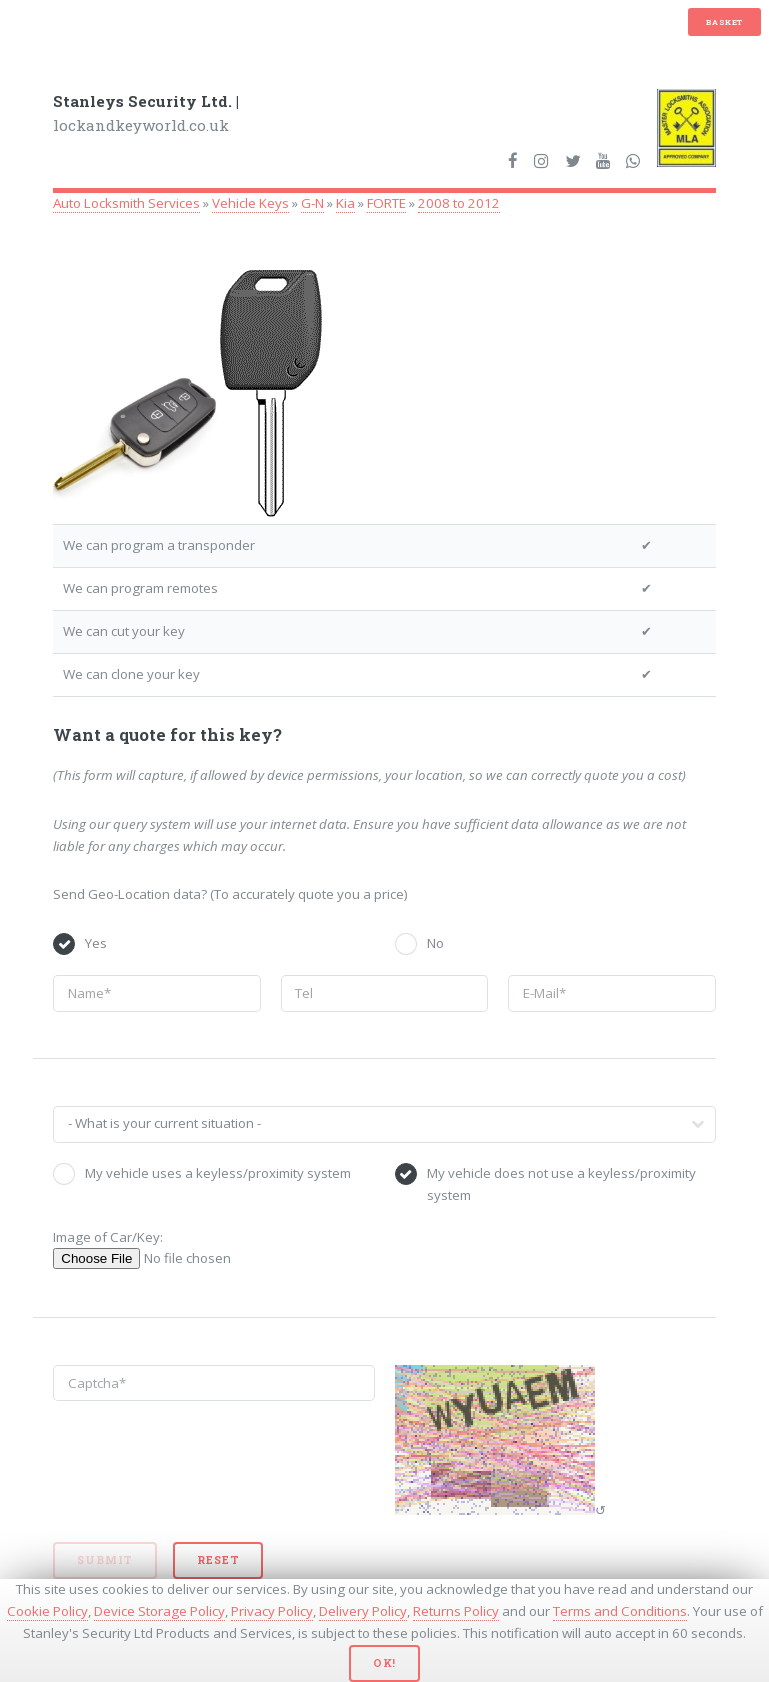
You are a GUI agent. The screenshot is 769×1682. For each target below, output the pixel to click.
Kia (345, 203)
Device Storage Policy (159, 1611)
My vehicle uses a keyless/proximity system (218, 1173)
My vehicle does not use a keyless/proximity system (561, 1184)
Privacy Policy (272, 1611)
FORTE (386, 203)
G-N (312, 203)
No (435, 943)
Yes (96, 943)
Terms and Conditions (620, 1611)
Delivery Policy (363, 1611)
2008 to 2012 (459, 203)
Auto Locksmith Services (126, 203)
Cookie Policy (47, 1611)
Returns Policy (456, 1611)
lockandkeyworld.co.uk (146, 113)
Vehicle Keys (250, 203)
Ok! (384, 1663)
